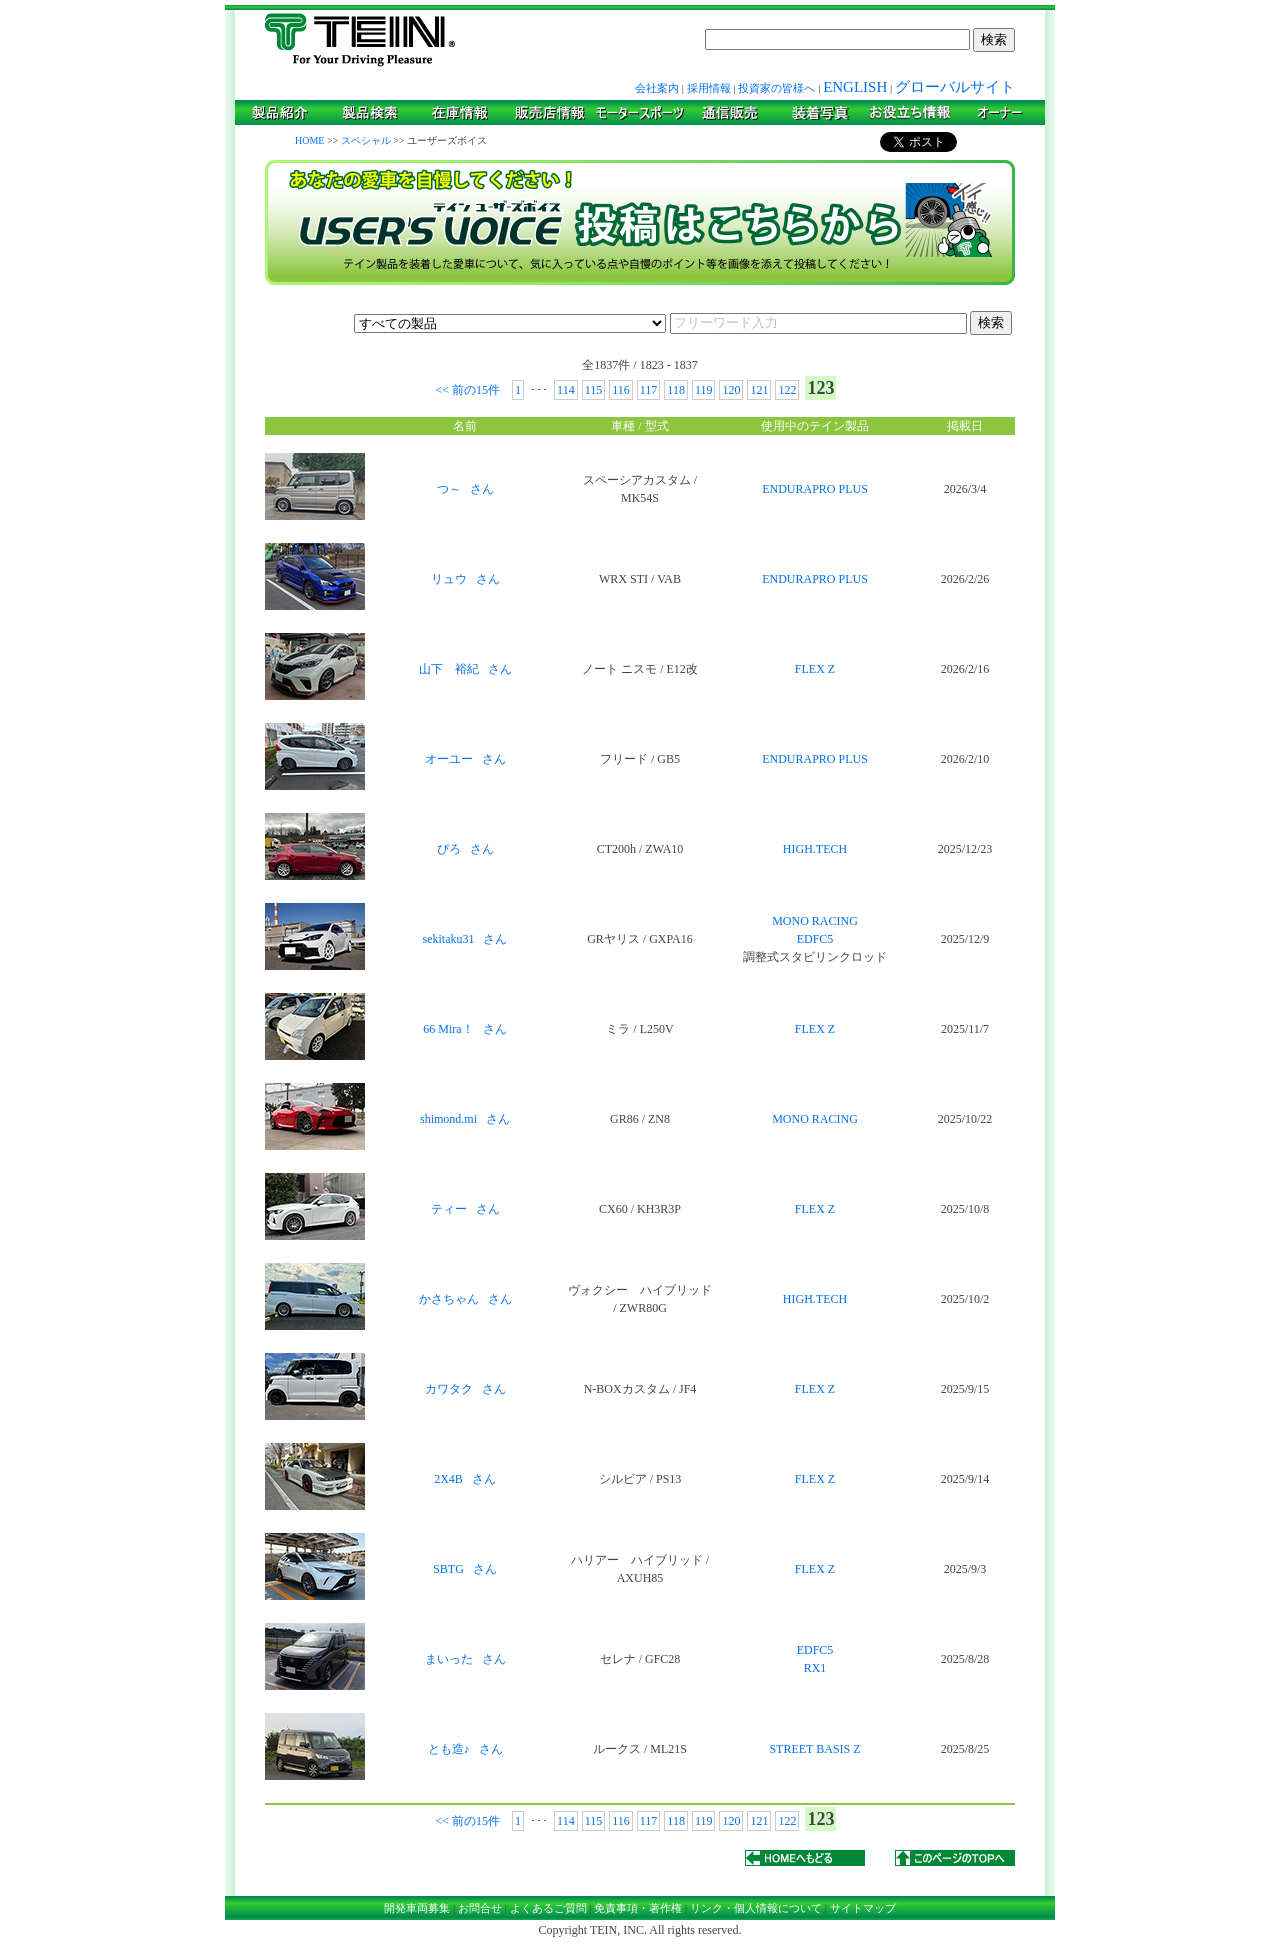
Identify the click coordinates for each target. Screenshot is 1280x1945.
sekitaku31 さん (465, 939)
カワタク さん (465, 1389)
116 (621, 390)
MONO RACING (815, 921)
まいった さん (465, 1659)
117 (649, 390)
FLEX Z (815, 669)
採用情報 (709, 88)
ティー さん (465, 1209)
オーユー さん (465, 759)
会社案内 (657, 88)
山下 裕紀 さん (465, 669)
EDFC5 (815, 939)
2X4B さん (465, 1479)
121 (759, 390)
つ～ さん (465, 489)
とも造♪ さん (465, 1749)
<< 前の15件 (470, 390)
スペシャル (366, 140)
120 (731, 390)
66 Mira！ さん (464, 1029)
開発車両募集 (417, 1908)
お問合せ (480, 1908)
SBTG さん (465, 1569)
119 (704, 390)
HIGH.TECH (815, 849)
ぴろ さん (465, 849)
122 (787, 390)
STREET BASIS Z (814, 1749)
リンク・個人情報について (756, 1908)
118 (676, 390)
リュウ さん (465, 579)
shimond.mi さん (465, 1119)
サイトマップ (863, 1908)
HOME (309, 140)
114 (566, 390)
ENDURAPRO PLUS (815, 489)
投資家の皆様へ (776, 88)
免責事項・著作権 (638, 1908)
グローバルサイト (955, 87)
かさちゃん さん (465, 1299)
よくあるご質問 (548, 1908)
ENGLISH (855, 87)
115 (594, 390)
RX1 (815, 1668)
